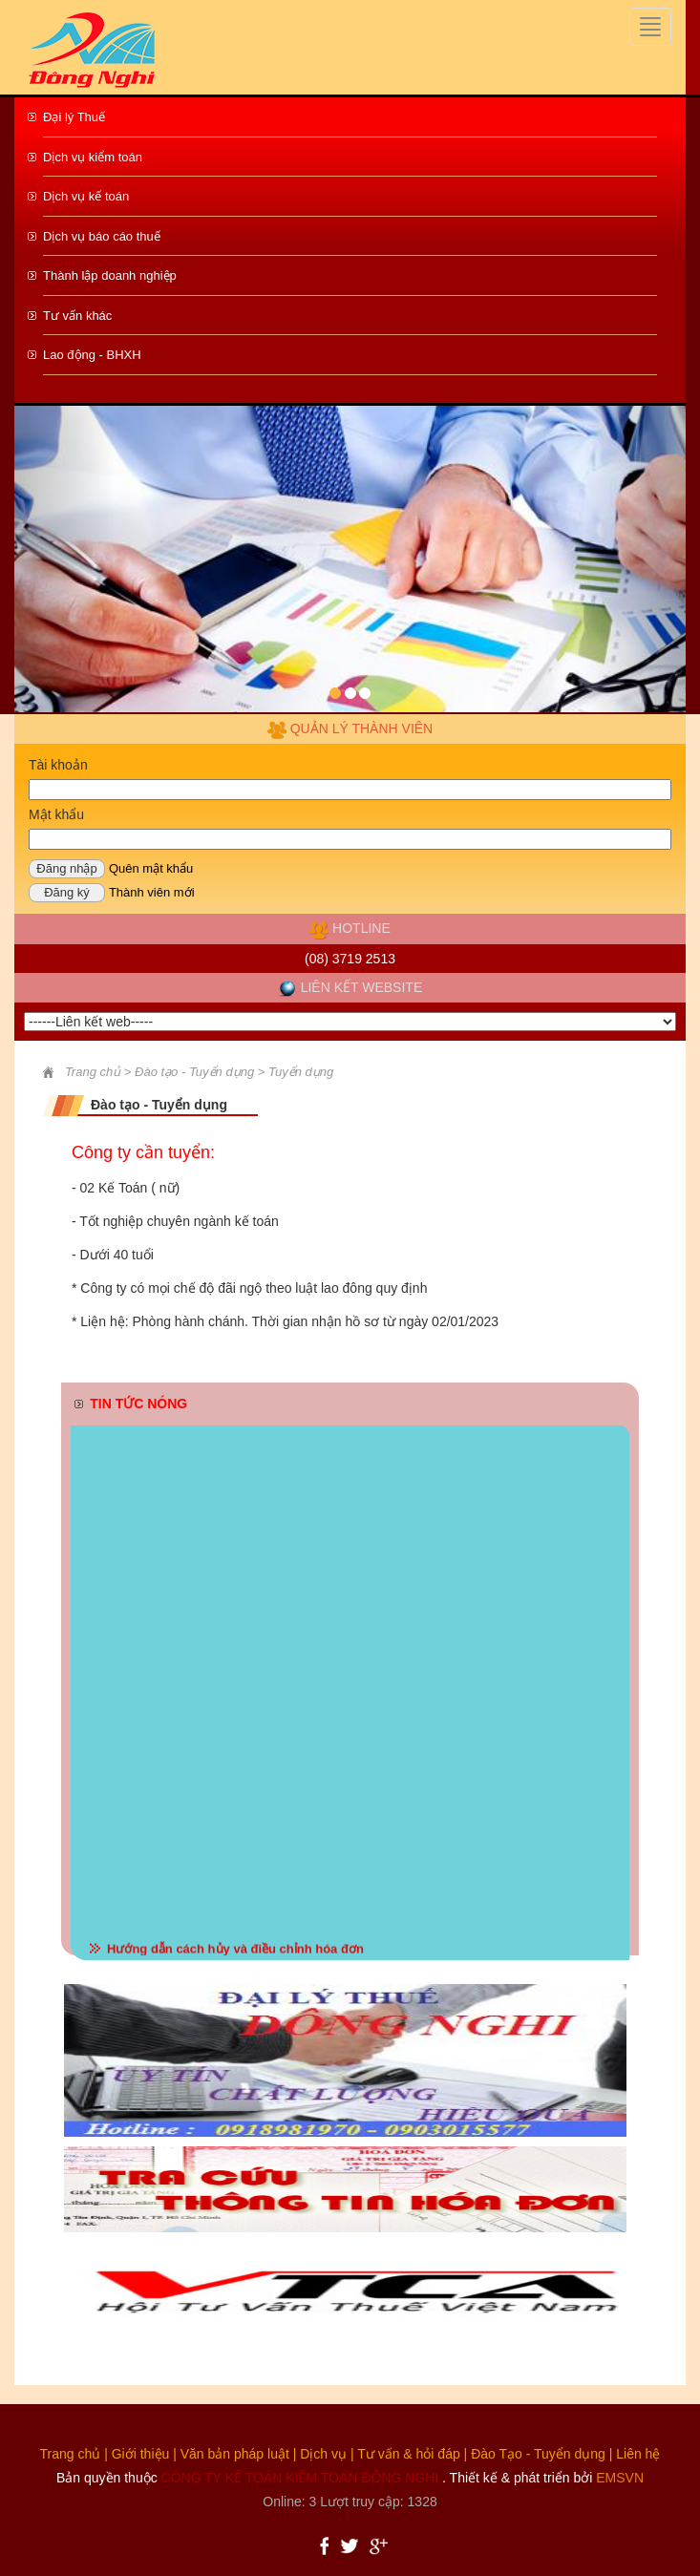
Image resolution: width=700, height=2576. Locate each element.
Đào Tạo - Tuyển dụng (538, 2453)
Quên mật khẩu (151, 868)
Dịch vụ (323, 2453)
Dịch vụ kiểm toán (92, 157)
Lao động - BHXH (92, 355)
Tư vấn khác (77, 315)
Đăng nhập (66, 868)
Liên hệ (638, 2453)
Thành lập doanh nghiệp (110, 275)
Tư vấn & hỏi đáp (408, 2453)
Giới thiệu (141, 2453)
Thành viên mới (152, 892)
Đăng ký (67, 892)
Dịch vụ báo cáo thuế (101, 236)
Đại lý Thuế (74, 117)
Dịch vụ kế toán (86, 196)
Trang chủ (70, 2453)
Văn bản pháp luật (234, 2453)
